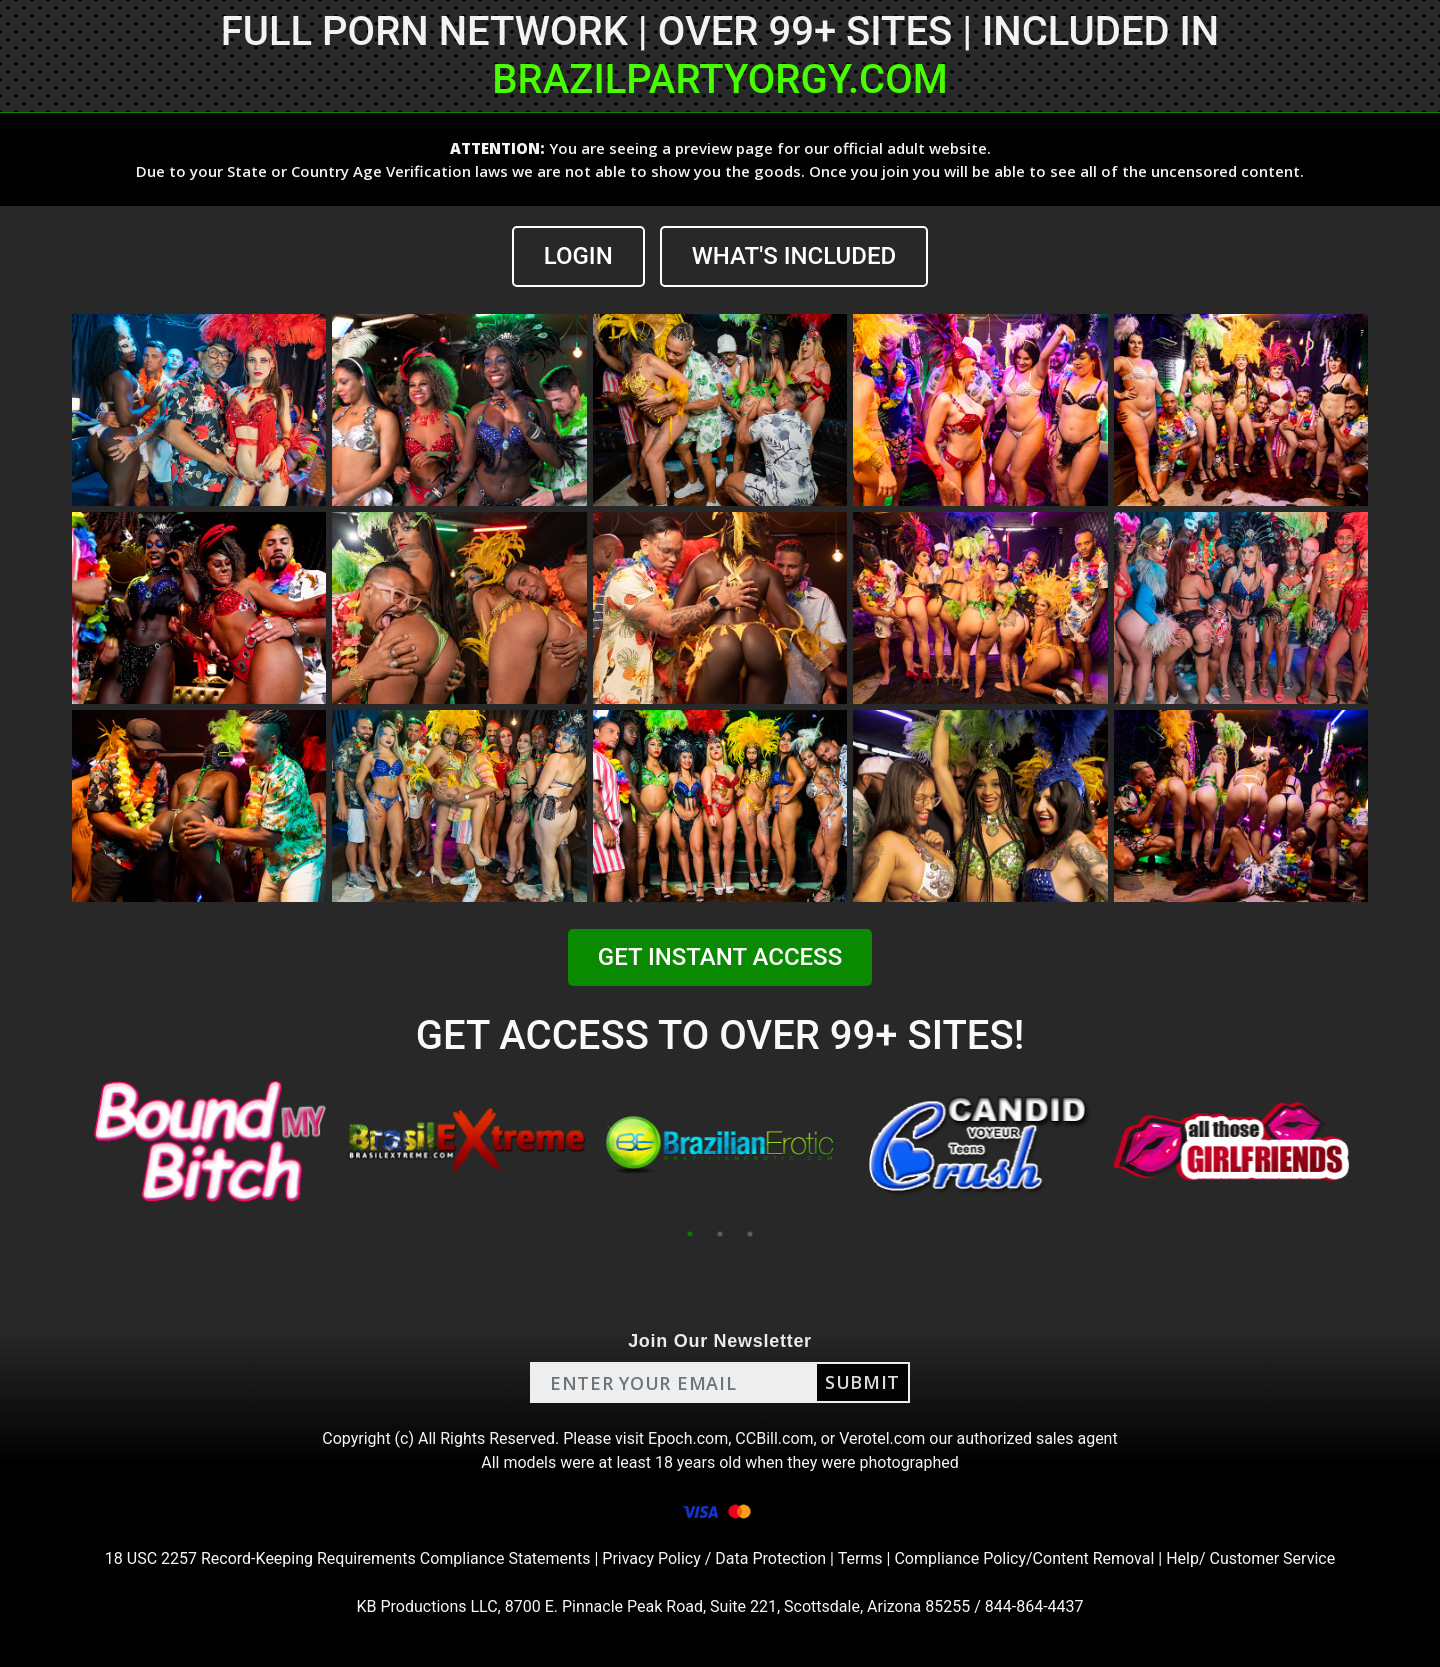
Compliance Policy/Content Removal (1024, 1558)
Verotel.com (882, 1438)
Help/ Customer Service (1250, 1558)
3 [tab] (750, 1234)
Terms (860, 1558)
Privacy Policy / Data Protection (714, 1558)
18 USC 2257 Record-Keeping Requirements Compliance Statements (348, 1558)
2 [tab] (720, 1234)
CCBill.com (774, 1438)
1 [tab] (690, 1234)
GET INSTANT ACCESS (720, 957)
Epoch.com (688, 1438)
